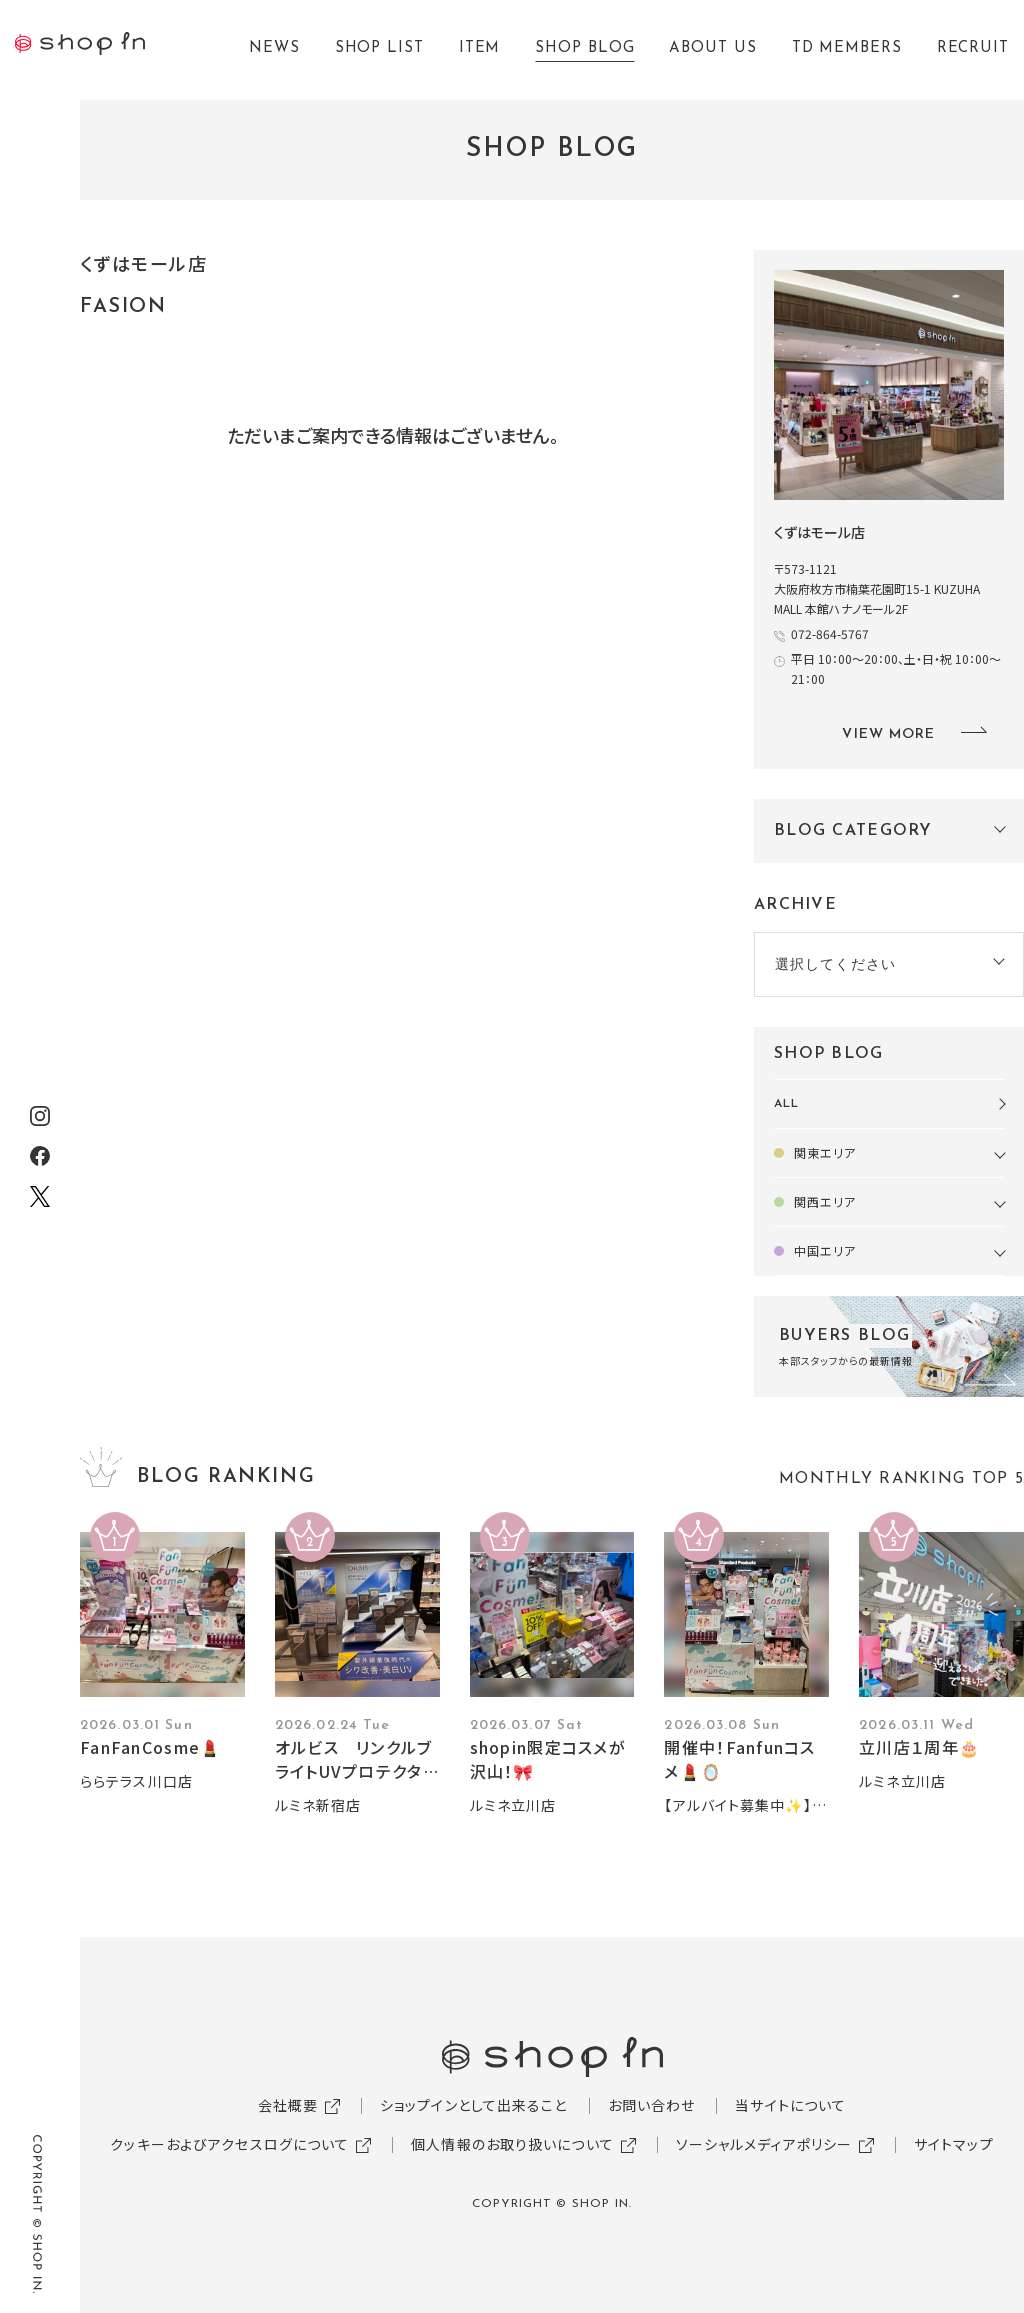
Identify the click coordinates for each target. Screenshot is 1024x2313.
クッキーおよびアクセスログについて (229, 2144)
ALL (786, 1104)
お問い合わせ (652, 2105)
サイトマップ (954, 2144)
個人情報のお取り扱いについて (512, 2144)
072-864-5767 (830, 633)
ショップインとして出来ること (474, 2105)
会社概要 (288, 2105)
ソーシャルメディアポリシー (764, 2144)
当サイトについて (790, 2105)
